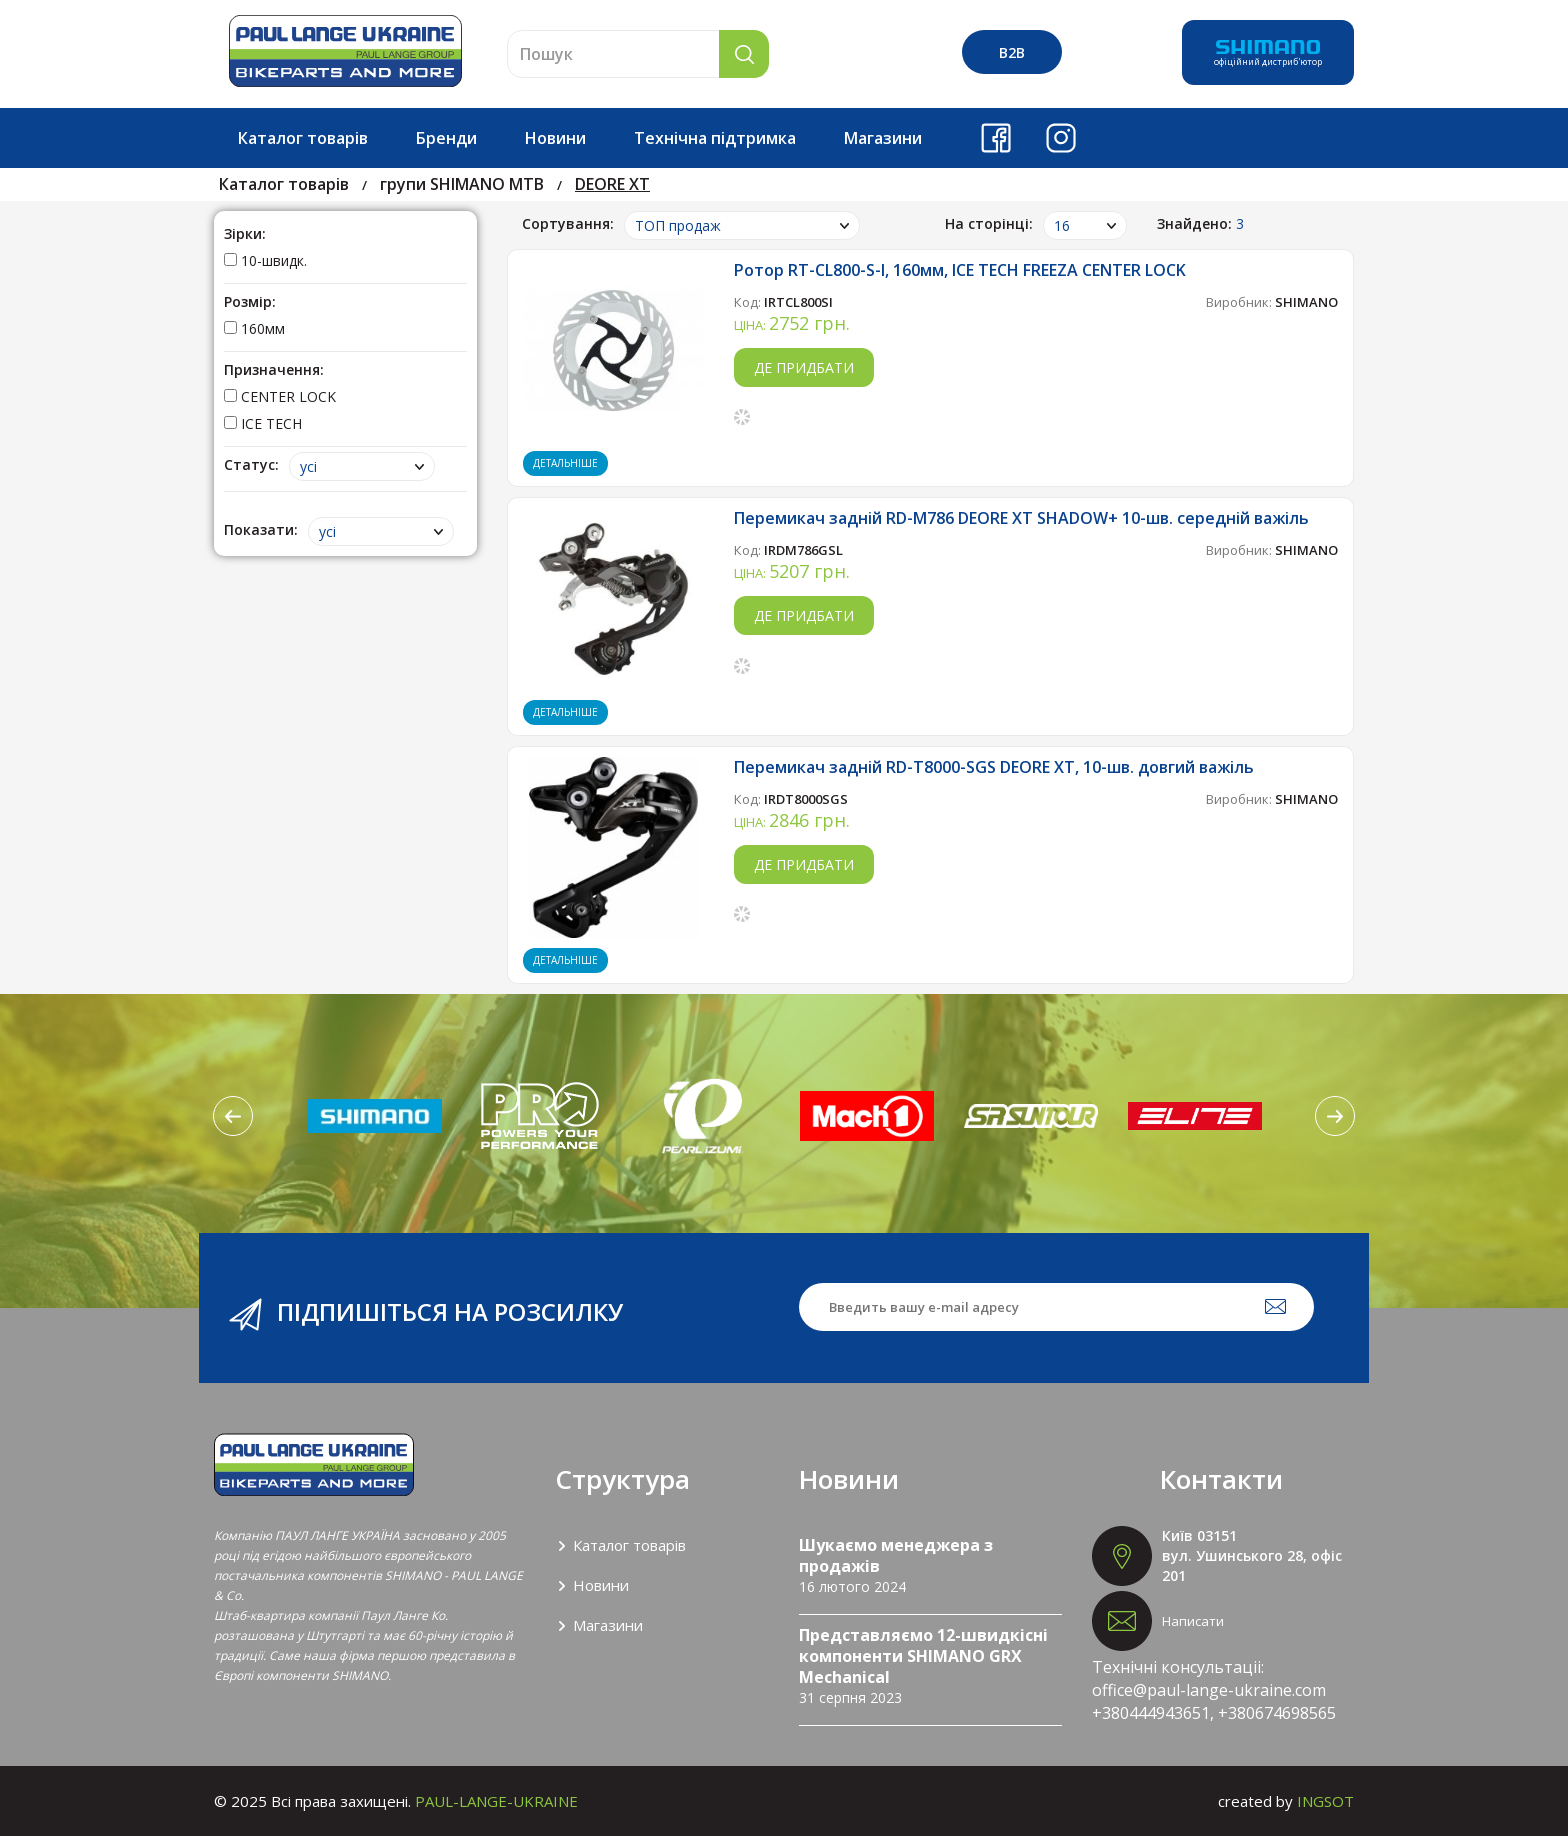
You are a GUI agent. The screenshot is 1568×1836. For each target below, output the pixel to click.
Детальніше (565, 463)
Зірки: (245, 233)
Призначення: (274, 369)
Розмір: (250, 301)
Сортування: (568, 223)
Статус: (251, 464)
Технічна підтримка (715, 138)
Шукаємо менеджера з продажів (896, 1555)
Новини (555, 138)
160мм (254, 328)
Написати (1193, 1621)
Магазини (883, 138)
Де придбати (804, 367)
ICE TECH (263, 423)
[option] (375, 1116)
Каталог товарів (303, 138)
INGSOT (1325, 1801)
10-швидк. (265, 260)
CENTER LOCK (280, 396)
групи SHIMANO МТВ (462, 184)
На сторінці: (989, 223)
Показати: (261, 529)
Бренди (446, 138)
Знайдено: (1200, 223)
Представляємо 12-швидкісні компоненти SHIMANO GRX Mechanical (923, 1656)
